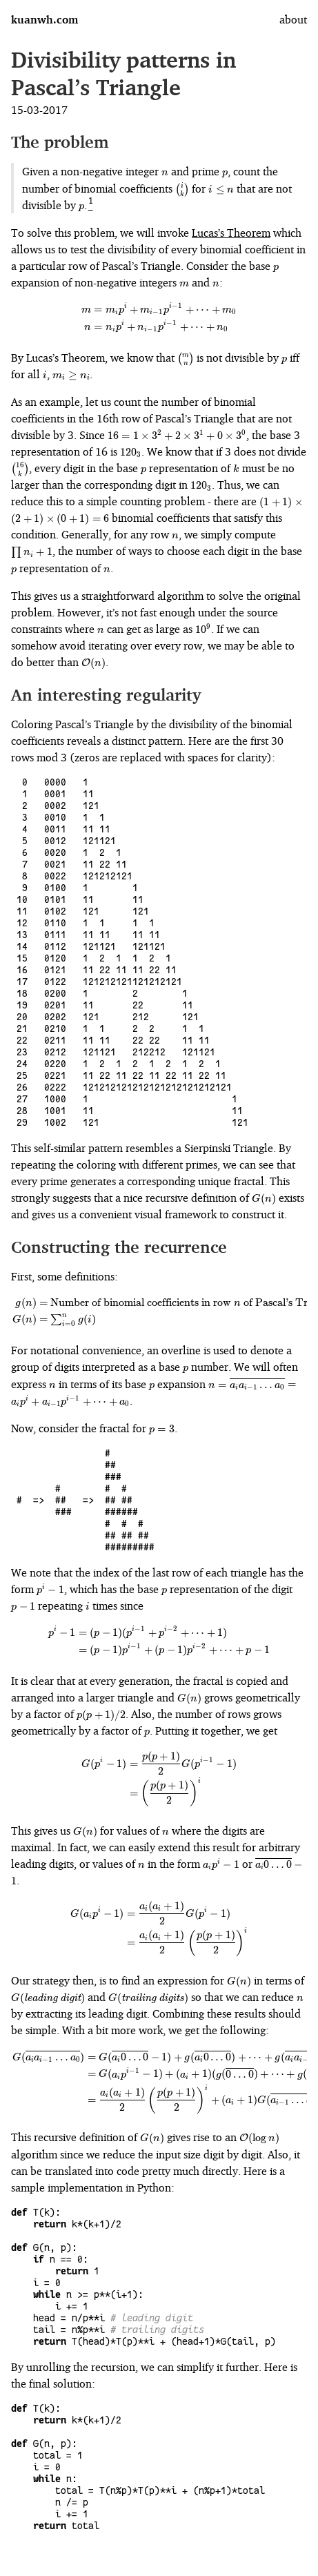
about (293, 19)
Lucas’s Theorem (231, 233)
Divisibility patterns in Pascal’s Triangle (123, 73)
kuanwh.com (44, 19)
